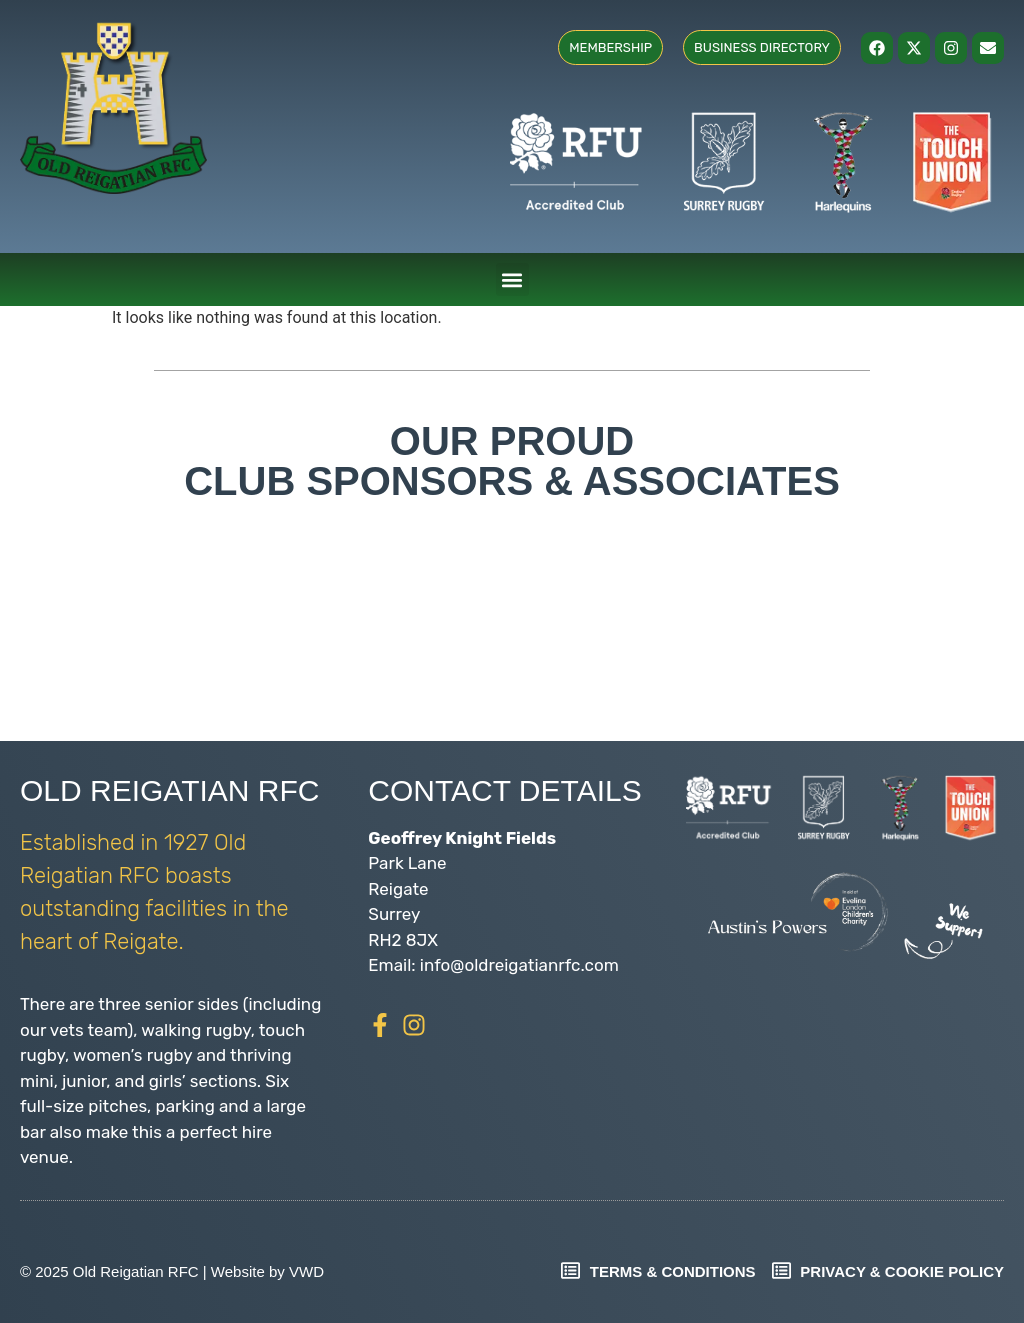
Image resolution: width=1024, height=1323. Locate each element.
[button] (512, 279)
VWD (306, 1271)
